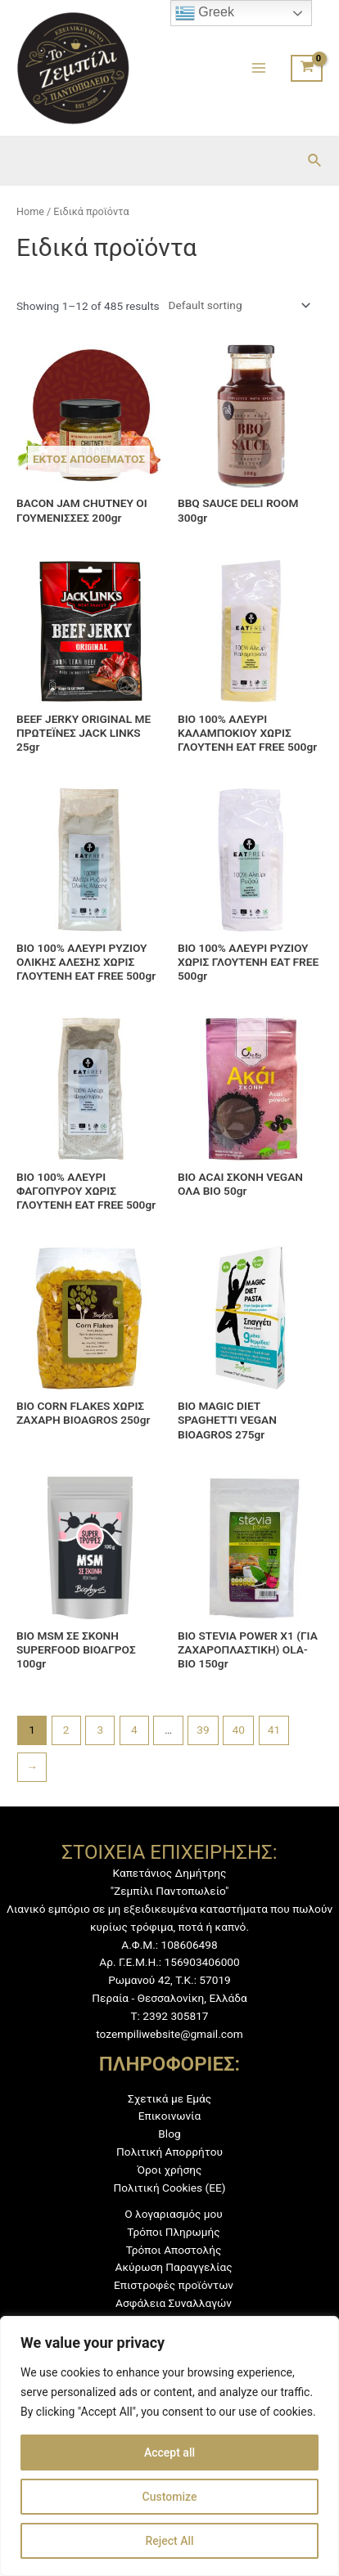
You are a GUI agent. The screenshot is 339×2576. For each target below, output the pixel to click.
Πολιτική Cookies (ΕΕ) (170, 2187)
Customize (169, 2496)
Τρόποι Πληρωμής (173, 2231)
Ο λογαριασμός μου (173, 2213)
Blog (169, 2133)
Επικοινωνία (169, 2115)
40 (239, 1729)
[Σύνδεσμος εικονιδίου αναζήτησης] (315, 160)
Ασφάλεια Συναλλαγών (173, 2302)
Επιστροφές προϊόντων (173, 2284)
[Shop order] (237, 305)
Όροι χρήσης (170, 2169)
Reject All (169, 2540)
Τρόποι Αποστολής (174, 2249)
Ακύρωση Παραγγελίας (173, 2266)
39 (203, 1729)
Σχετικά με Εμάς (169, 2098)
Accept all (169, 2452)
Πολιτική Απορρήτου (169, 2151)
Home (30, 211)
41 (274, 1729)
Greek (204, 13)
